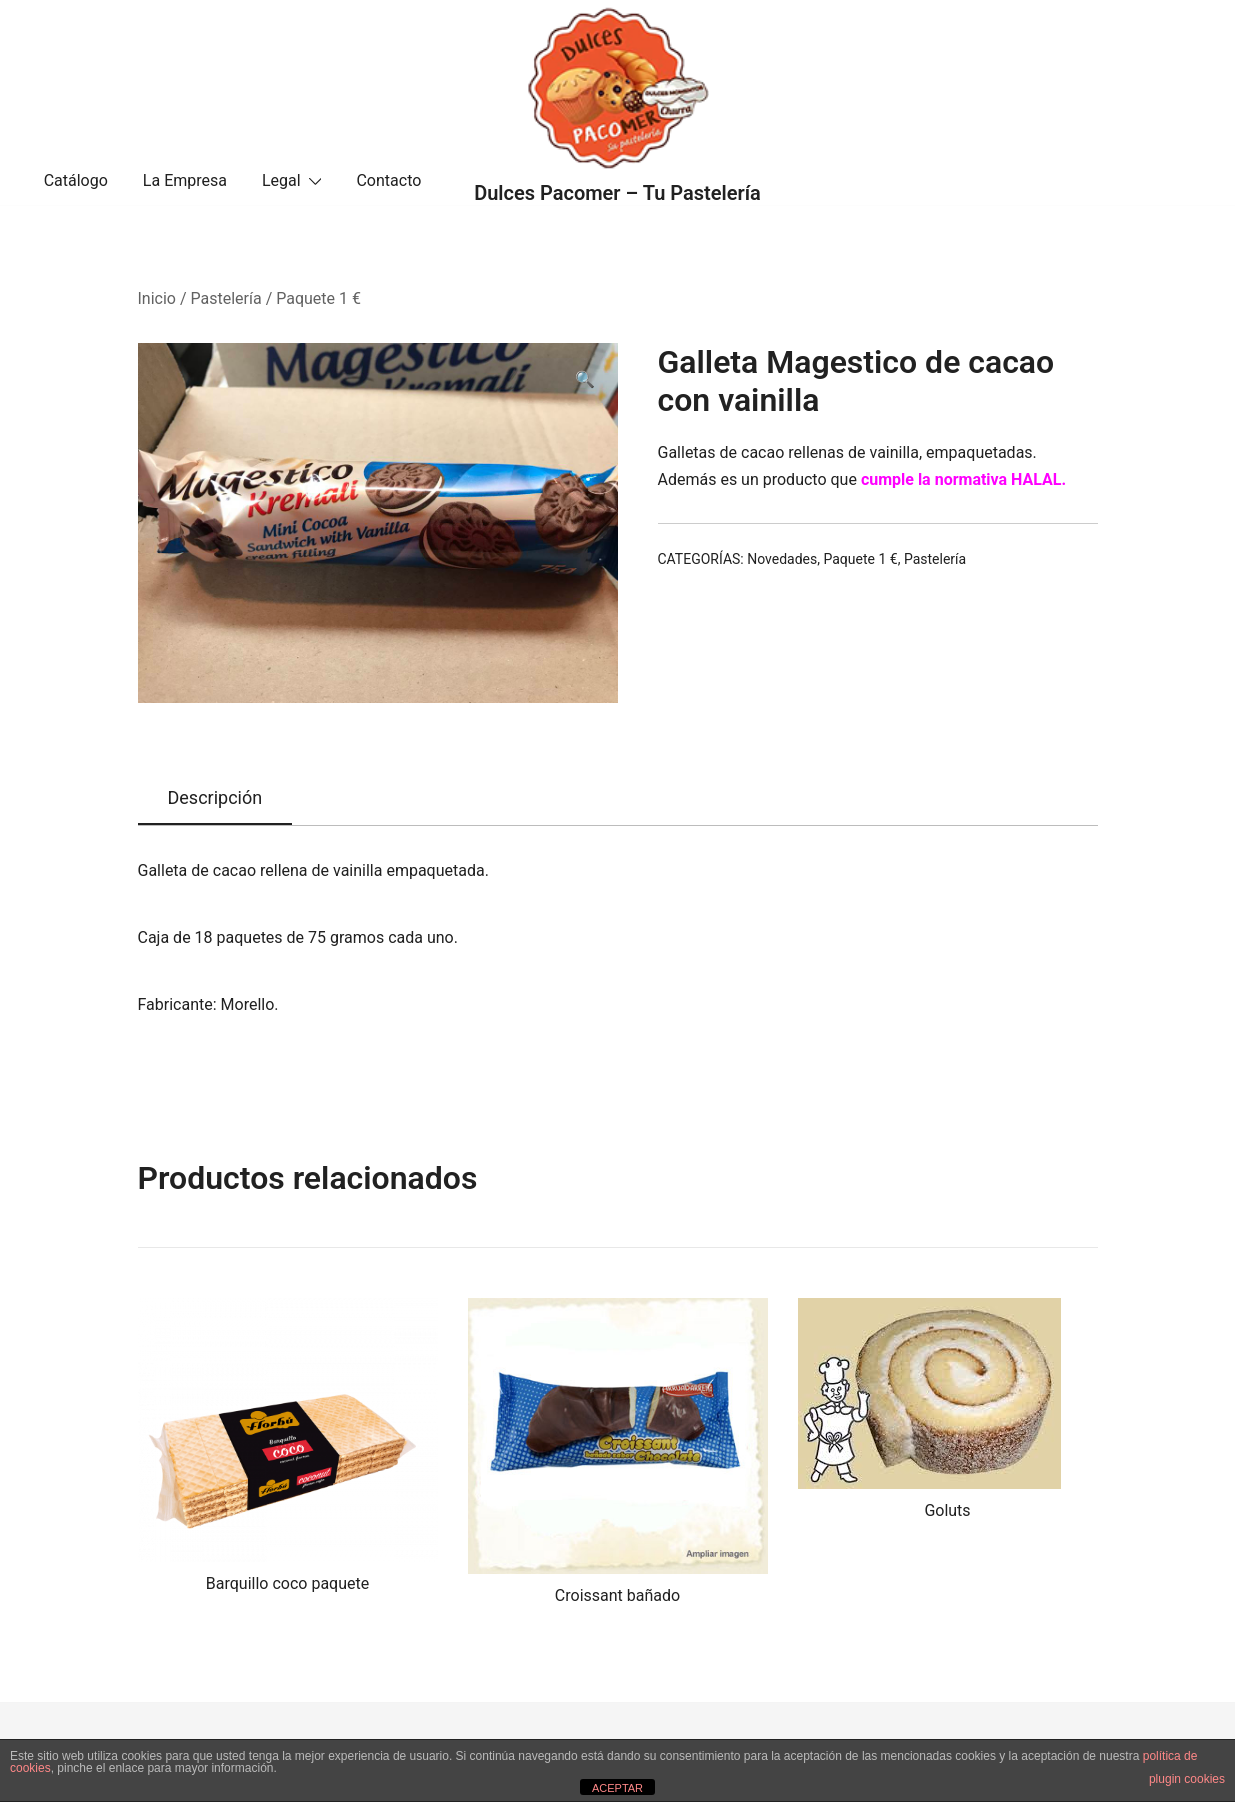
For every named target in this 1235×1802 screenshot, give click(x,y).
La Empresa (185, 180)
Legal (281, 180)
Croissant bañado (617, 1595)
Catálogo (76, 180)
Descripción (215, 797)
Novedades (782, 559)
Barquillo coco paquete (287, 1583)
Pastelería (226, 298)
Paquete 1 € (318, 298)
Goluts (947, 1510)
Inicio (157, 298)
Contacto (388, 180)
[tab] (215, 799)
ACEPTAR (617, 1788)
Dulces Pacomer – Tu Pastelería (617, 193)
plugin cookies (1187, 1779)
